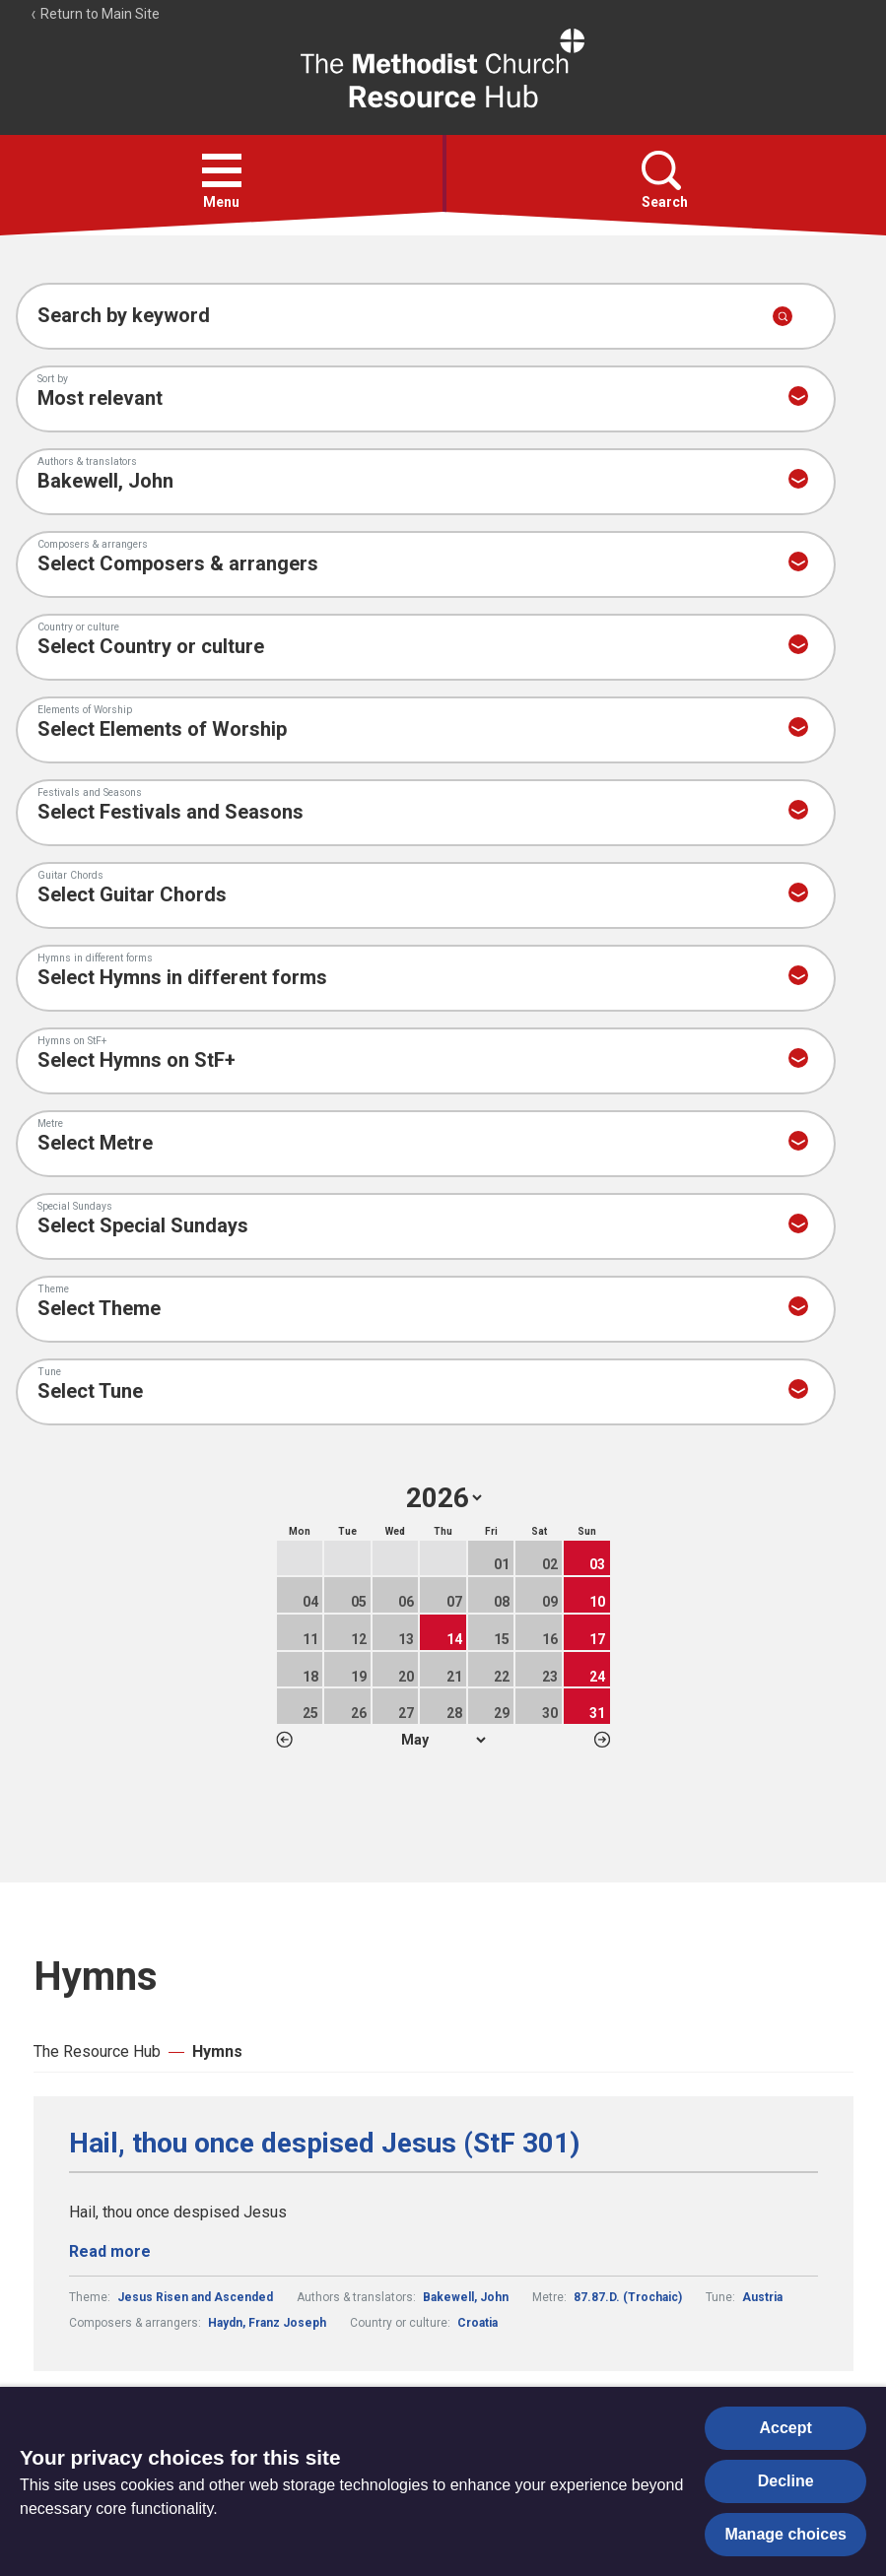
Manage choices (785, 2534)
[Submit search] (782, 316)
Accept (786, 2427)
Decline (786, 2481)
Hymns (217, 2051)
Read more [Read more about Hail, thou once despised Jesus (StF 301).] (110, 2251)
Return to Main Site (95, 14)
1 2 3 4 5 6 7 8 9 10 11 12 (443, 1740)
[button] (221, 170)
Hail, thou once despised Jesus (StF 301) (324, 2143)
